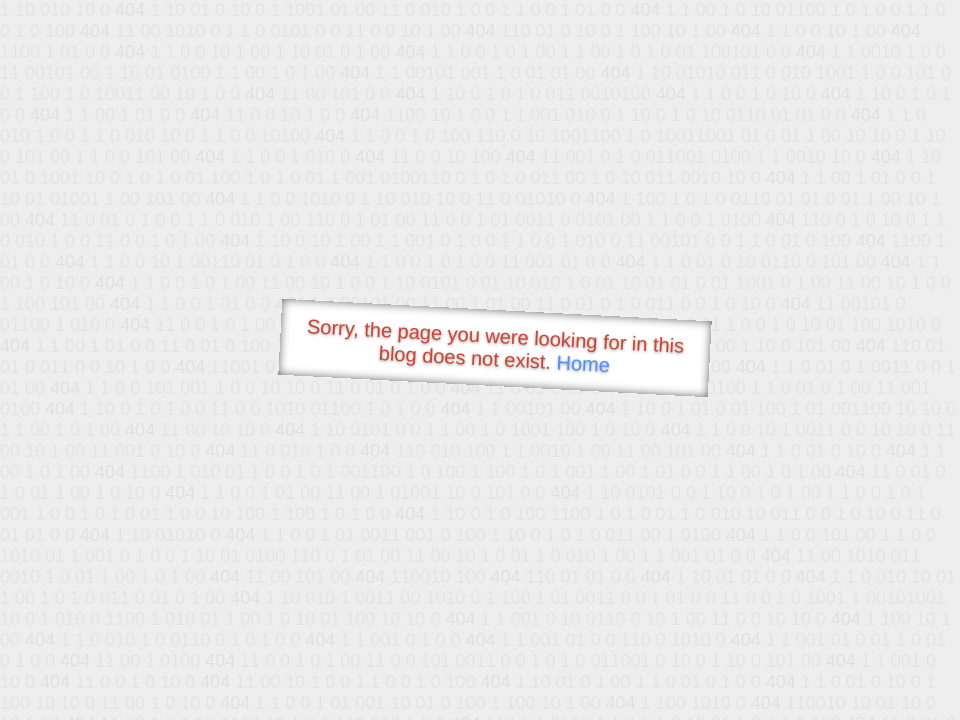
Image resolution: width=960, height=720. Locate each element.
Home (583, 363)
